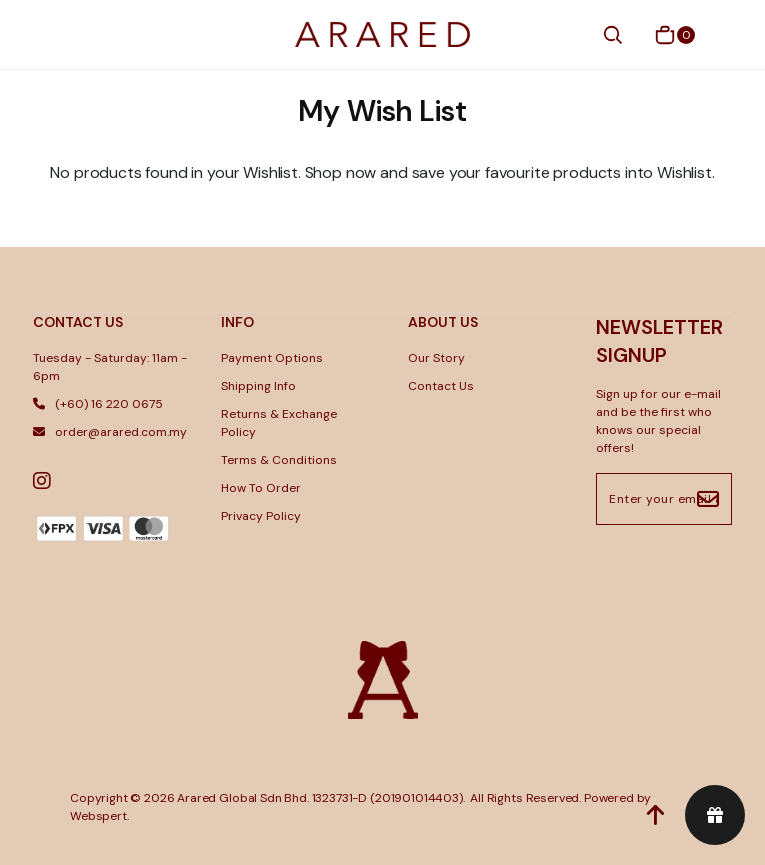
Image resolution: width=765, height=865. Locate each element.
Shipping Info (258, 386)
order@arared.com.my (110, 432)
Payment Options (272, 358)
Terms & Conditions (279, 460)
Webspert (98, 816)
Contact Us (441, 386)
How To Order (261, 488)
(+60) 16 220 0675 (98, 404)
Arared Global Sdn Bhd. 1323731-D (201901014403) (319, 798)
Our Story (436, 358)
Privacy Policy (261, 516)
